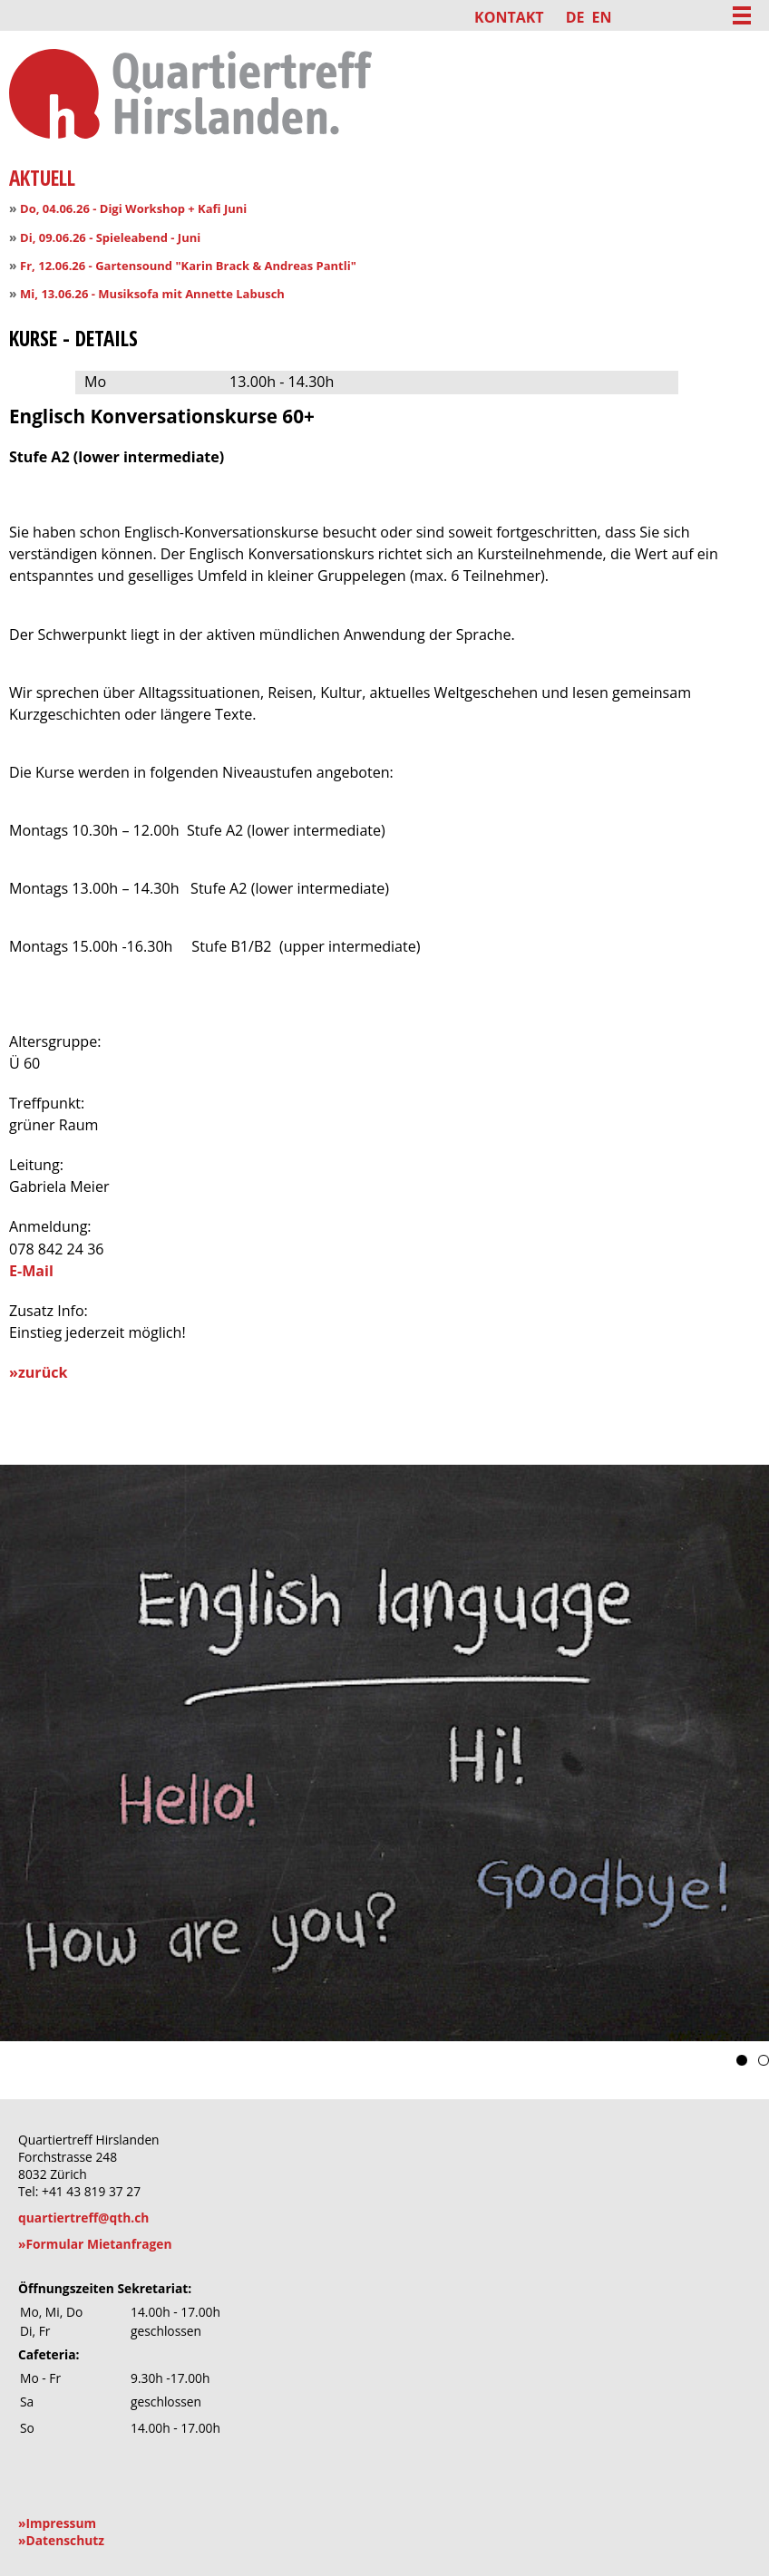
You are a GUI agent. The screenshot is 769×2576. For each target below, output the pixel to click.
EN (601, 17)
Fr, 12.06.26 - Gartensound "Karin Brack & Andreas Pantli (185, 265)
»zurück (38, 1372)
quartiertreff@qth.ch (83, 2217)
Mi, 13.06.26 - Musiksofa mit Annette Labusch (152, 294)
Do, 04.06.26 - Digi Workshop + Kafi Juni (133, 208)
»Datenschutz (61, 2540)
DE (575, 17)
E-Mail (31, 1271)
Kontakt (509, 17)
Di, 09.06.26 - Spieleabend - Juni (110, 237)
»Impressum (57, 2523)
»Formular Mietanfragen (95, 2243)
